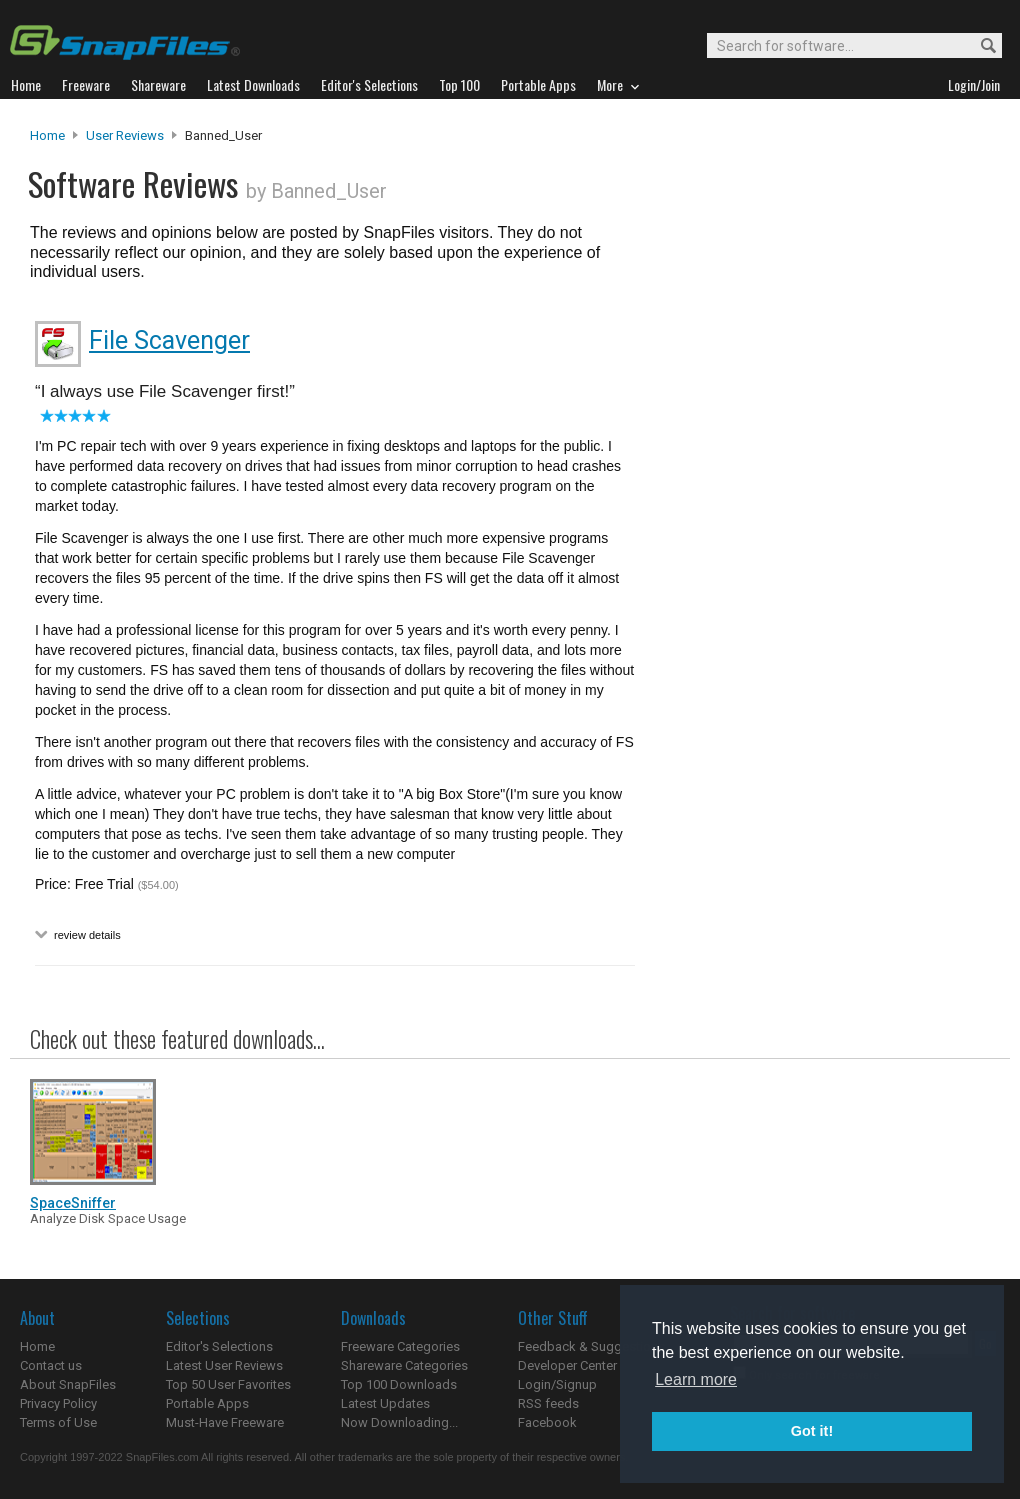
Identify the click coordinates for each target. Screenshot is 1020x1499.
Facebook (547, 1422)
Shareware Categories (404, 1365)
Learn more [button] (696, 1379)
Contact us (51, 1365)
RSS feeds (548, 1403)
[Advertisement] (820, 533)
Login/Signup (557, 1384)
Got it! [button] (812, 1431)
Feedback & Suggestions (591, 1346)
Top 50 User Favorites (228, 1384)
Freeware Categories (400, 1346)
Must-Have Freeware (225, 1422)
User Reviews (125, 135)
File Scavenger (169, 340)
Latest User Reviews (224, 1365)
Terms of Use (58, 1422)
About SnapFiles (68, 1384)
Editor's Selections (219, 1346)
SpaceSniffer (73, 1203)
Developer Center (567, 1365)
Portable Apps (207, 1403)
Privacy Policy (58, 1403)
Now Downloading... (399, 1422)
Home (47, 135)
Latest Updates (385, 1403)
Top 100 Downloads (399, 1384)
